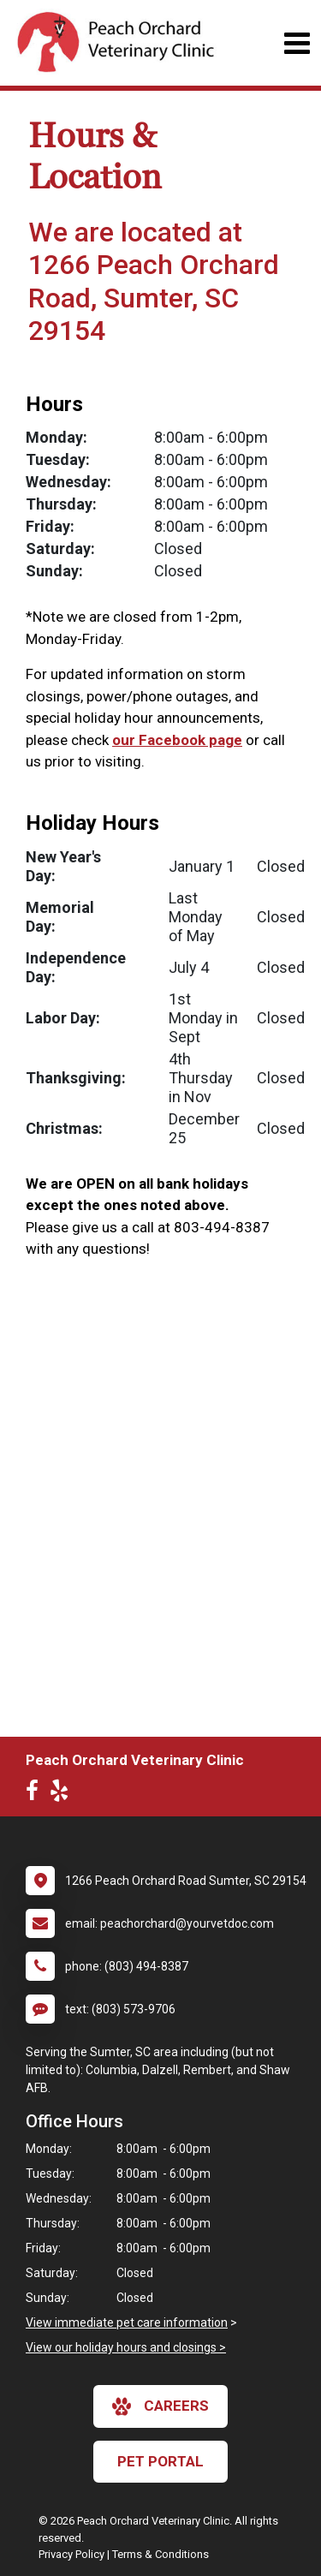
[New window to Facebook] (36, 1794)
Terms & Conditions (160, 2554)
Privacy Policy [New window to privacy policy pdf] (71, 2554)
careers (160, 2406)
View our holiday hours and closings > (126, 2347)
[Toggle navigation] (297, 43)
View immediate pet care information (127, 2322)
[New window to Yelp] (63, 1794)
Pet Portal (160, 2461)
